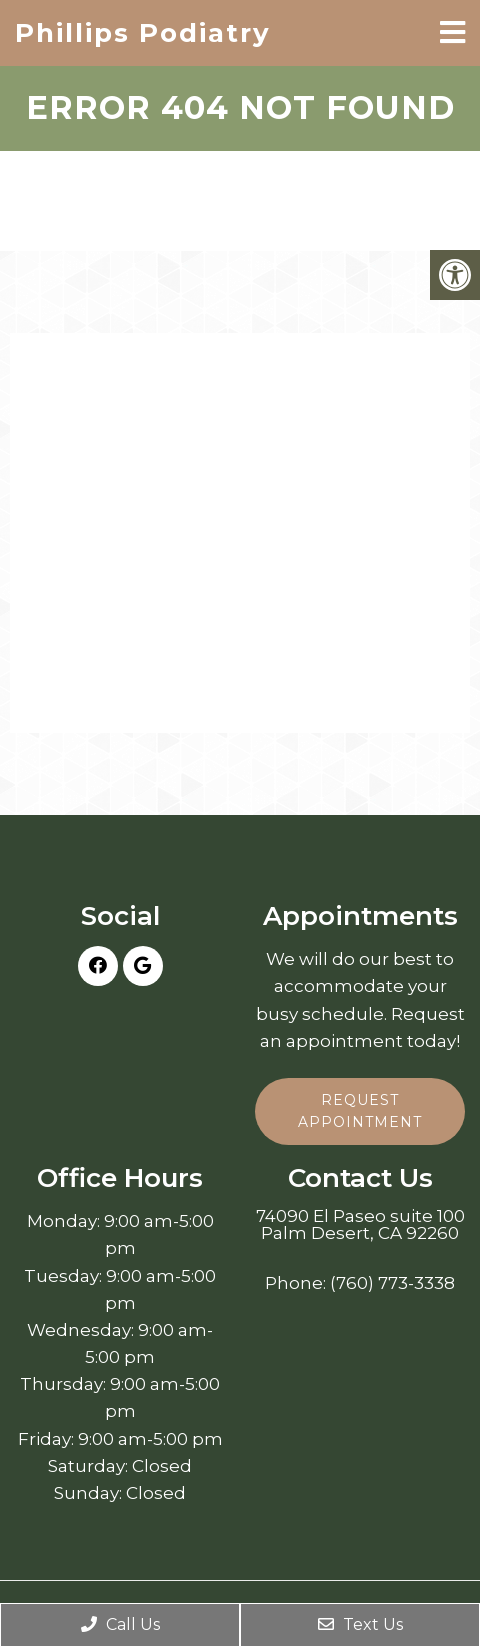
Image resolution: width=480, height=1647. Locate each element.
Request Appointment (360, 1111)
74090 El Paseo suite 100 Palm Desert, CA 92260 (360, 1225)
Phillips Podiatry (143, 33)
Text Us (360, 1624)
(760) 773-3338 (392, 1283)
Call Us (120, 1624)
